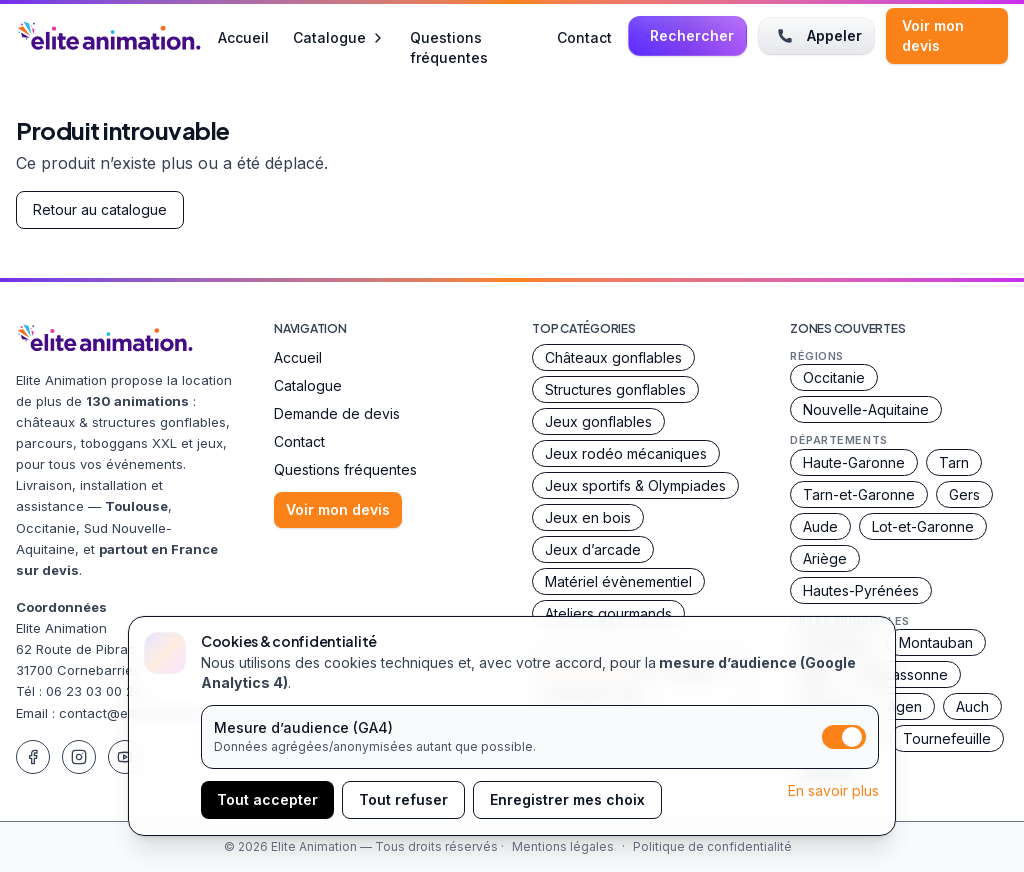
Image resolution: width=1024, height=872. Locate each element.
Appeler (816, 36)
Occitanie (834, 377)
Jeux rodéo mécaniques (626, 453)
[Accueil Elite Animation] (109, 36)
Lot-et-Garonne (923, 526)
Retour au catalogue (100, 209)
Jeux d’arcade (593, 549)
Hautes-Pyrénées (861, 590)
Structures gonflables (615, 389)
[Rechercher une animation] (687, 36)
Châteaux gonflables (613, 357)
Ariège (825, 558)
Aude (820, 526)
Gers (964, 494)
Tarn (954, 462)
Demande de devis (337, 413)
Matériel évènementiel (618, 581)
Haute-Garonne (854, 462)
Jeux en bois (588, 517)
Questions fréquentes (449, 36)
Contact (584, 36)
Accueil (243, 36)
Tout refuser (403, 799)
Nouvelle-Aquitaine (866, 409)
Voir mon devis (933, 35)
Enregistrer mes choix (567, 799)
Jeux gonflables (598, 421)
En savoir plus (833, 790)
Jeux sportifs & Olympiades (635, 485)
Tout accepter (267, 799)
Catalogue (339, 37)
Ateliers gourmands (608, 613)
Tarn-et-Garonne (859, 494)
